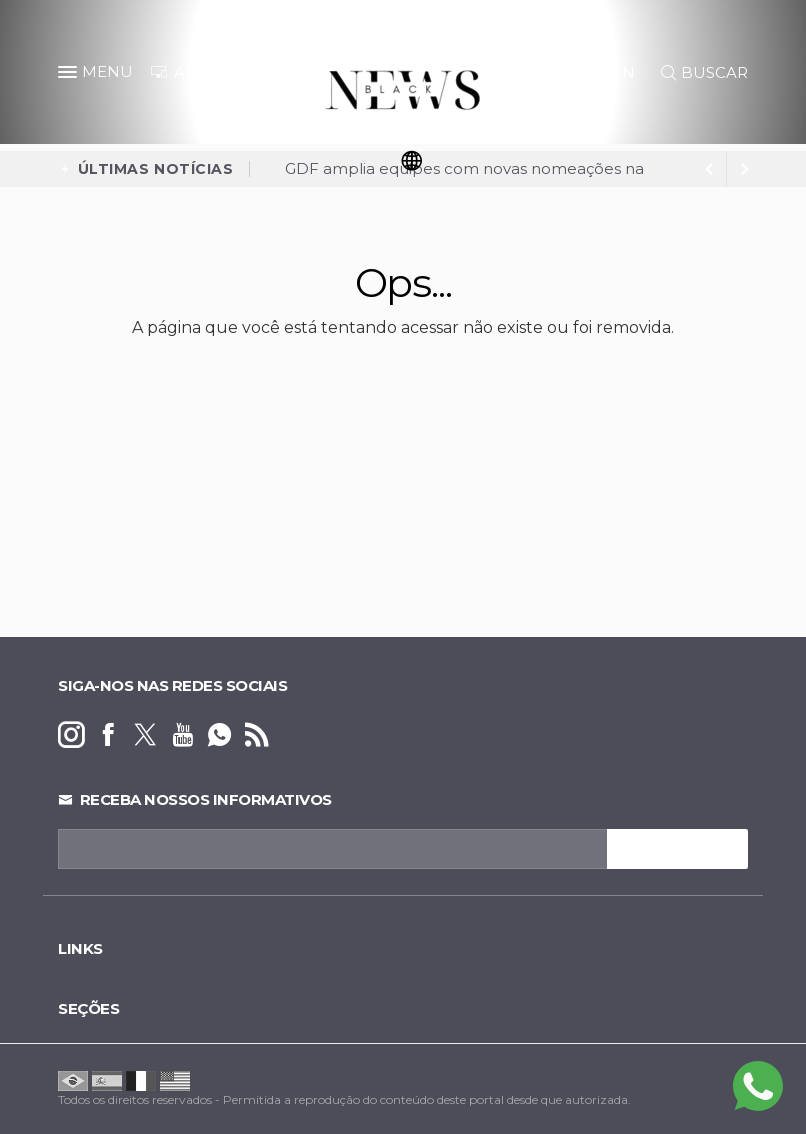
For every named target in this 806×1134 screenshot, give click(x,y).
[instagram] (71, 735)
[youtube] (182, 735)
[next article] (709, 169)
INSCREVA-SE (677, 849)
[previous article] (745, 169)
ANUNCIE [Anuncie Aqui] (200, 72)
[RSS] (256, 735)
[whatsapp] (219, 735)
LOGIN (599, 72)
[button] (70, 76)
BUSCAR (704, 72)
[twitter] (145, 735)
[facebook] (108, 735)
